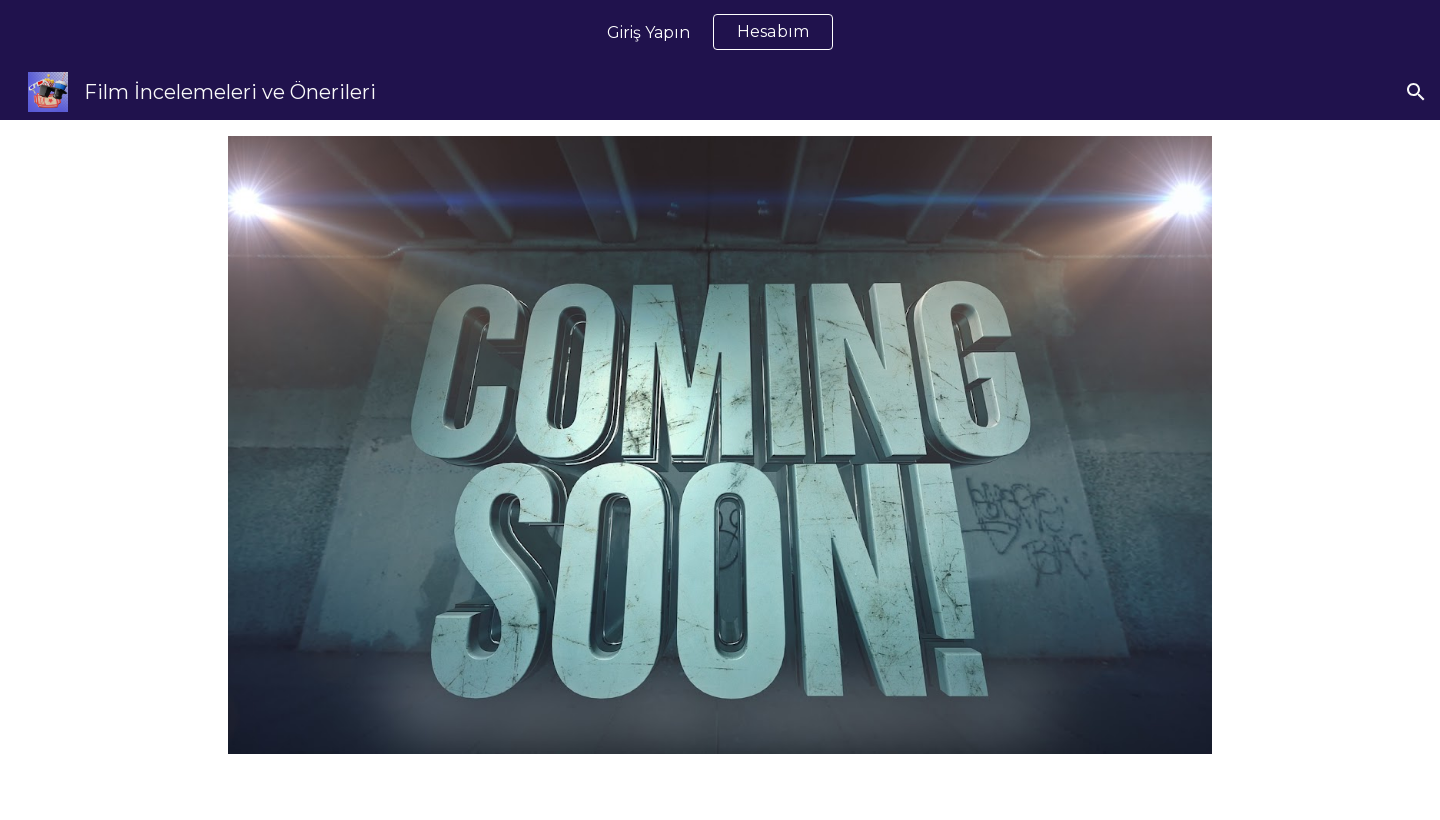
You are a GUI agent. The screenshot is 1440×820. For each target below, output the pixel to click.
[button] (1416, 92)
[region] (720, 32)
